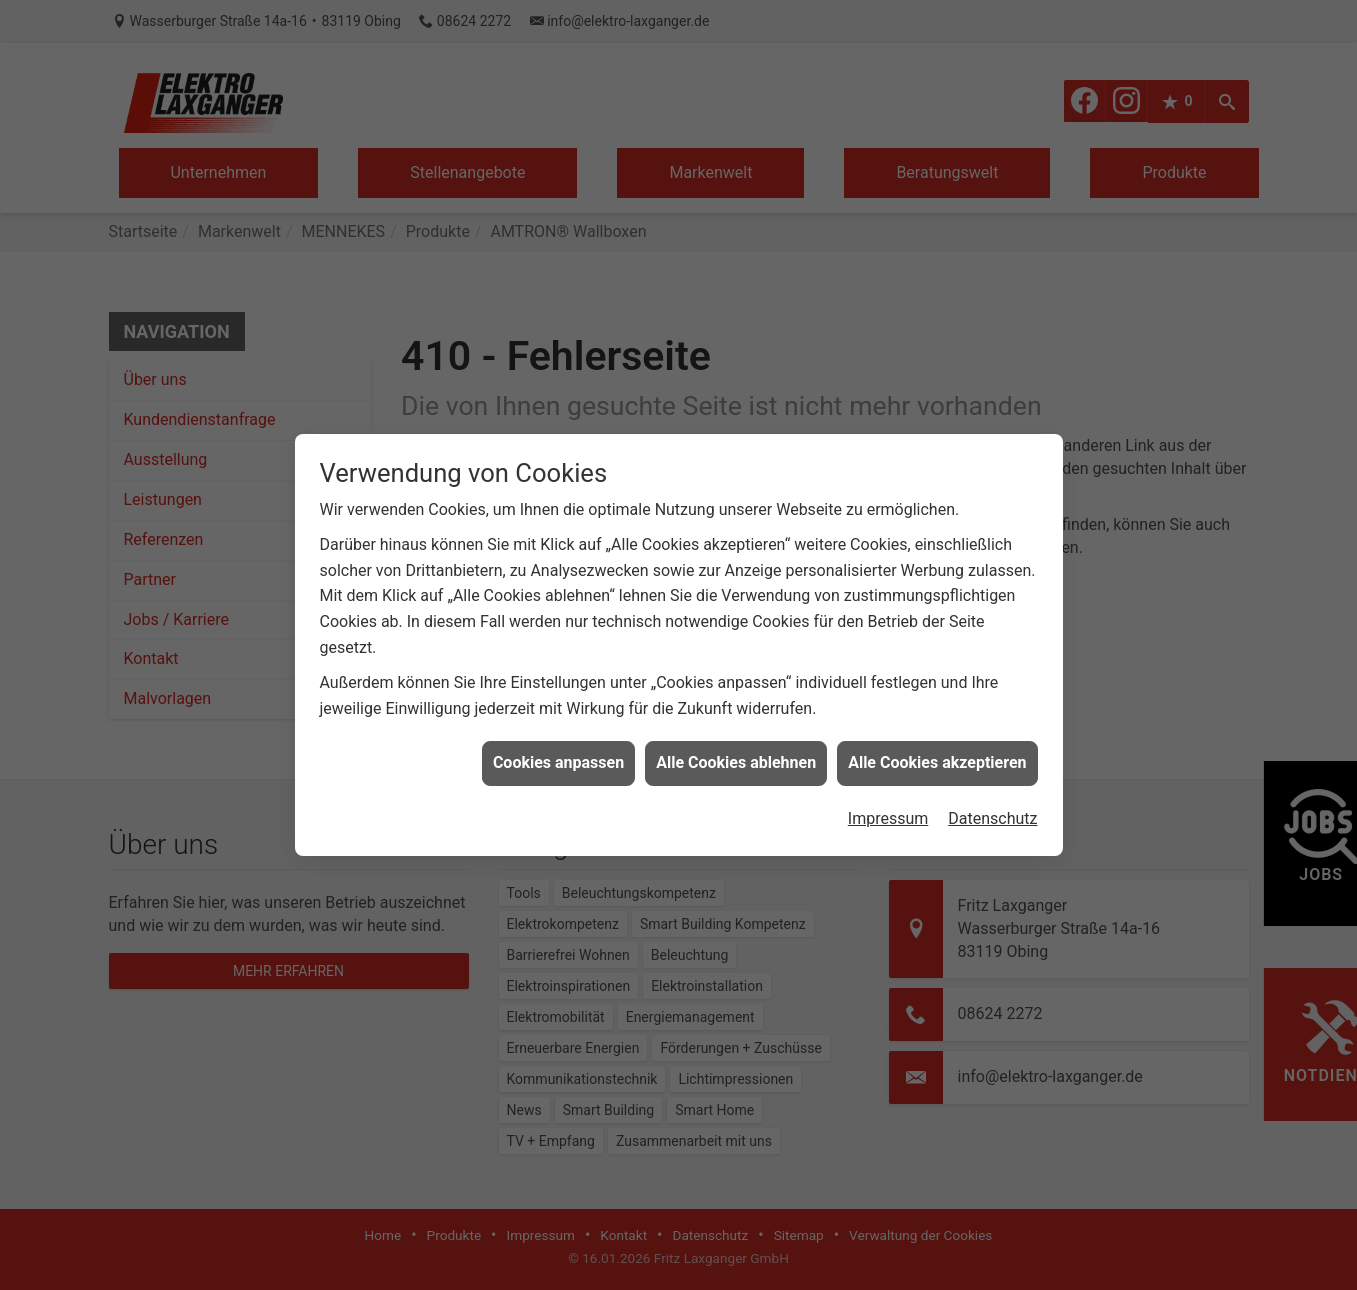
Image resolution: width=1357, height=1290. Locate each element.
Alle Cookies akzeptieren (937, 751)
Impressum (888, 807)
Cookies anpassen (558, 751)
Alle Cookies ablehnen (736, 751)
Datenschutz (992, 807)
